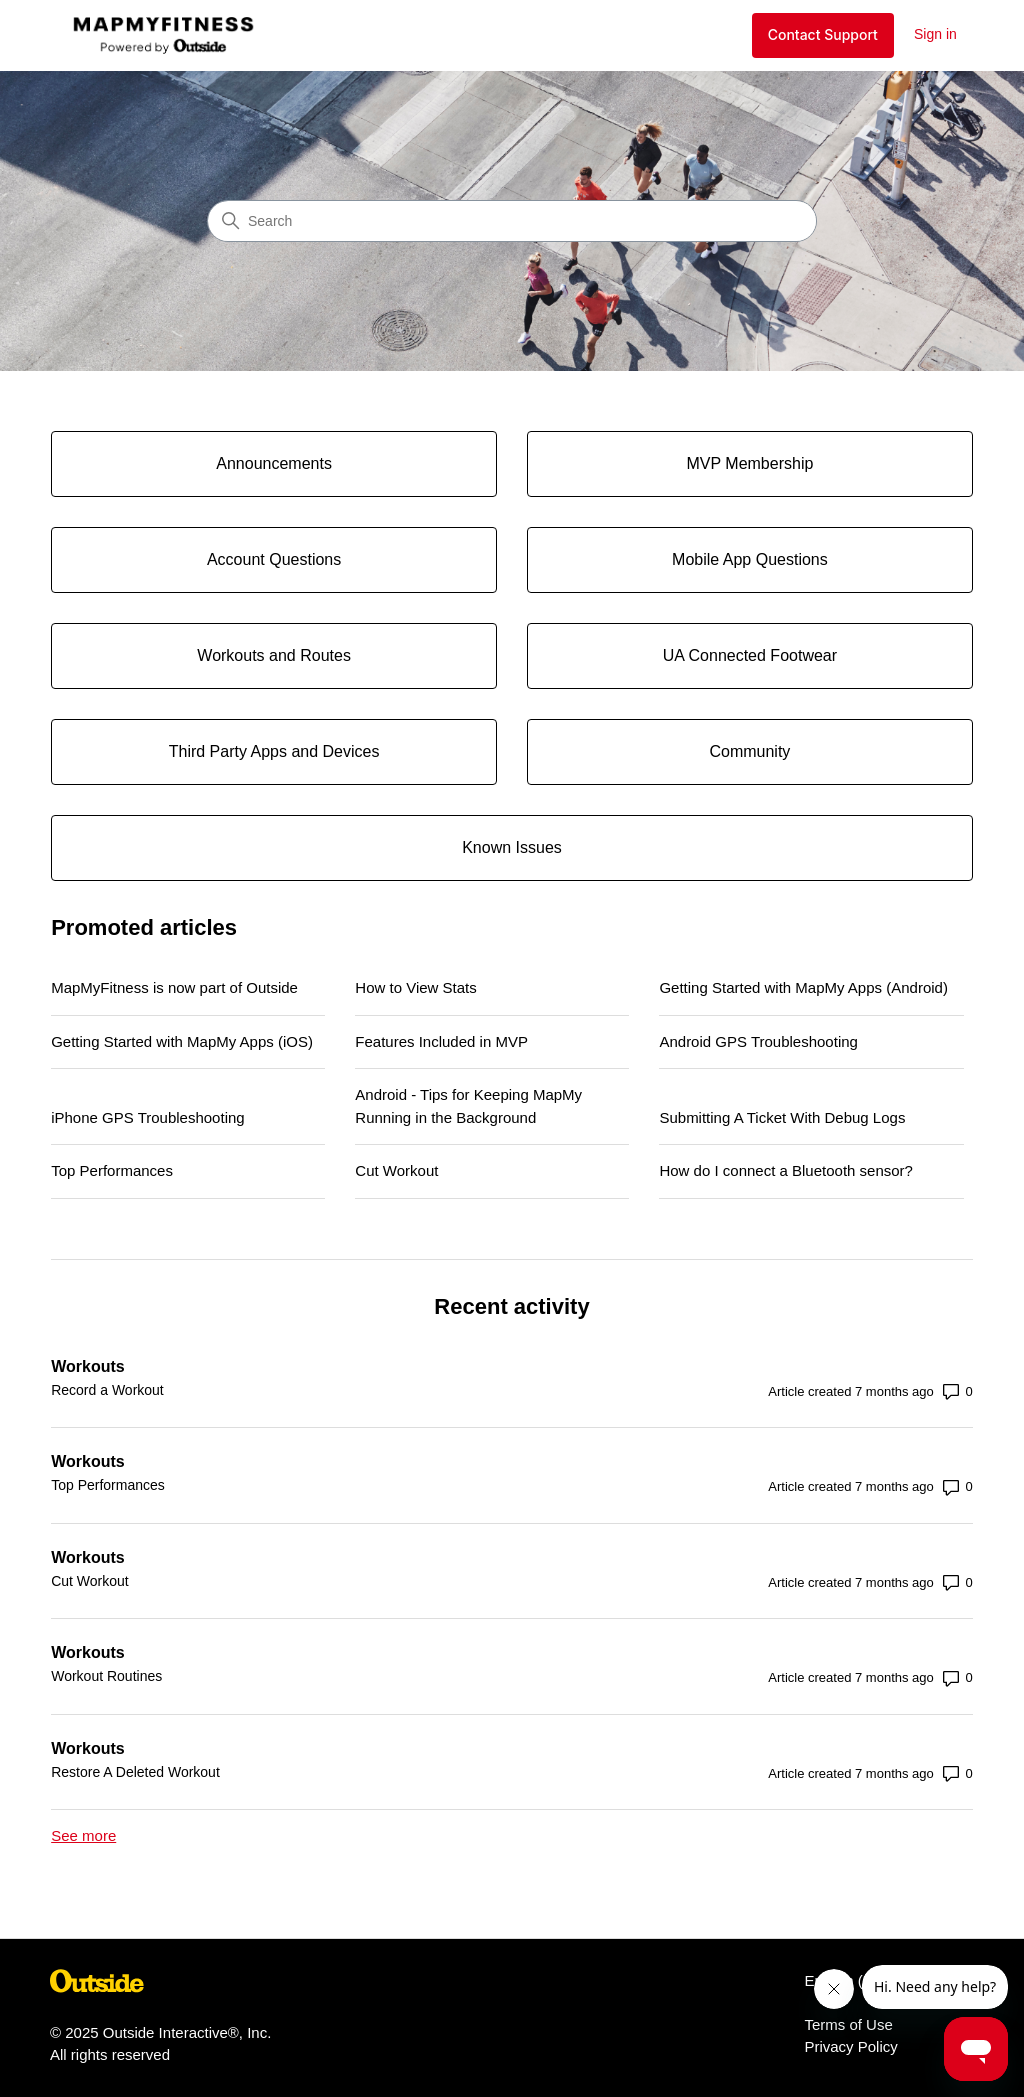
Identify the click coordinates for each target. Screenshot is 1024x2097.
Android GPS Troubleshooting (758, 1041)
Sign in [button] (935, 34)
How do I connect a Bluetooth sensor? (786, 1170)
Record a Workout (107, 1390)
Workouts (87, 1366)
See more (83, 1835)
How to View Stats (415, 987)
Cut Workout (396, 1170)
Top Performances (112, 1170)
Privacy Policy (850, 2046)
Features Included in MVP (441, 1041)
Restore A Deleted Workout (135, 1772)
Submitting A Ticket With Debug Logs (782, 1117)
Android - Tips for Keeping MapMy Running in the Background (468, 1106)
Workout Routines (106, 1676)
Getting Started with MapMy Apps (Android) (803, 987)
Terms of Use (848, 2024)
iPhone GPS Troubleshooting (147, 1117)
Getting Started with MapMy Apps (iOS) (182, 1041)
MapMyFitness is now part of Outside (174, 987)
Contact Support (823, 34)
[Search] (512, 221)
